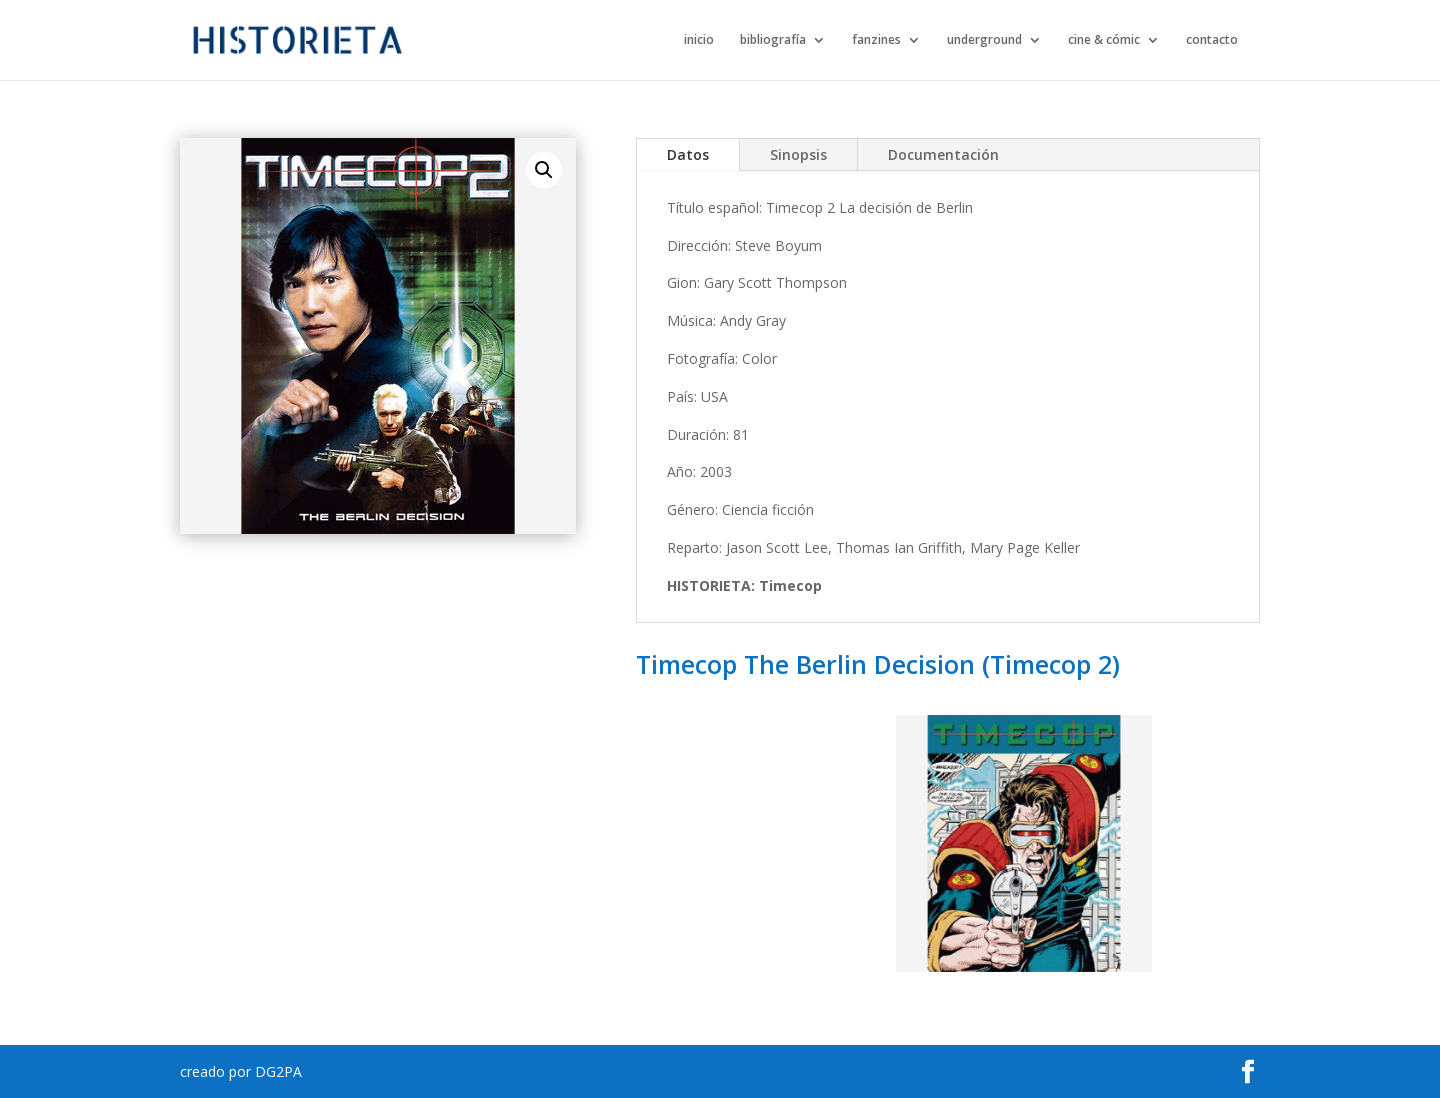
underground (984, 40)
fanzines (876, 40)
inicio (699, 40)
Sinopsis (798, 154)
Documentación (943, 154)
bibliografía (773, 40)
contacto (1212, 40)
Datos (688, 154)
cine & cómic (1104, 40)
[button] (544, 170)
